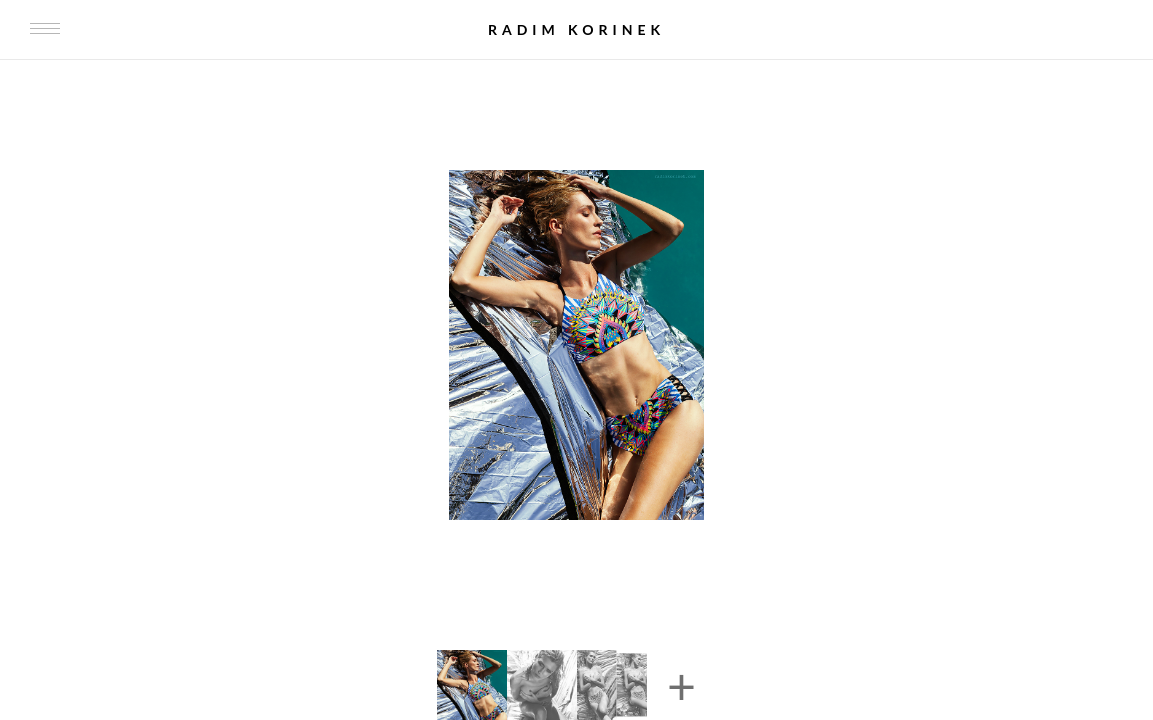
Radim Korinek (576, 29)
